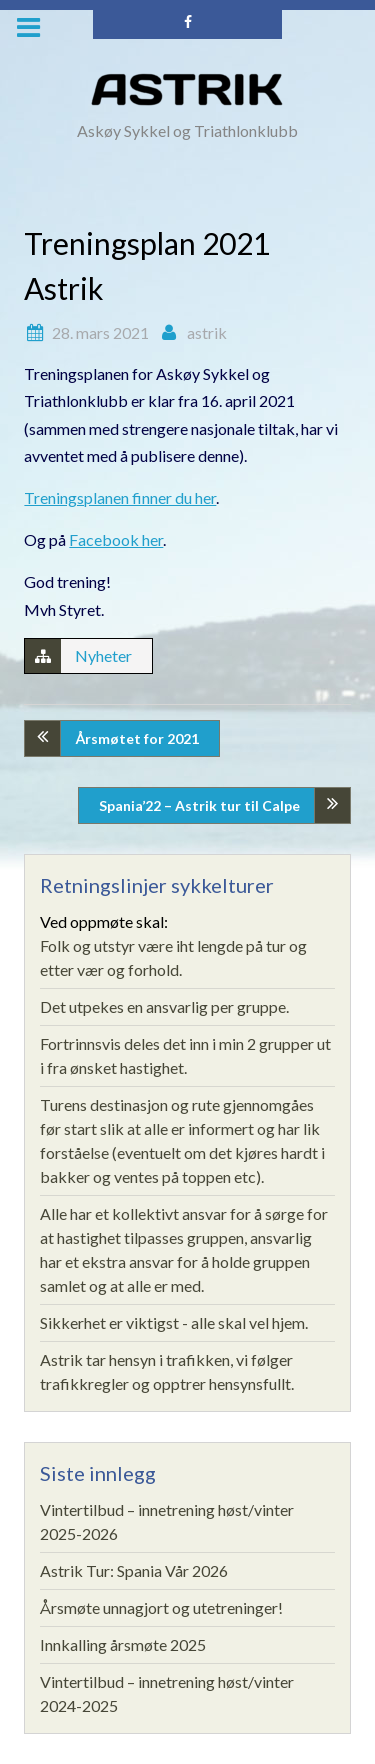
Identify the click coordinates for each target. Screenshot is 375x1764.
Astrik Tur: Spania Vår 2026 (134, 1570)
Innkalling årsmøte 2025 (123, 1644)
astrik (207, 332)
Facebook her (116, 539)
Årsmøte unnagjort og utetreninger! (161, 1607)
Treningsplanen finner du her (120, 497)
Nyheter (103, 655)
